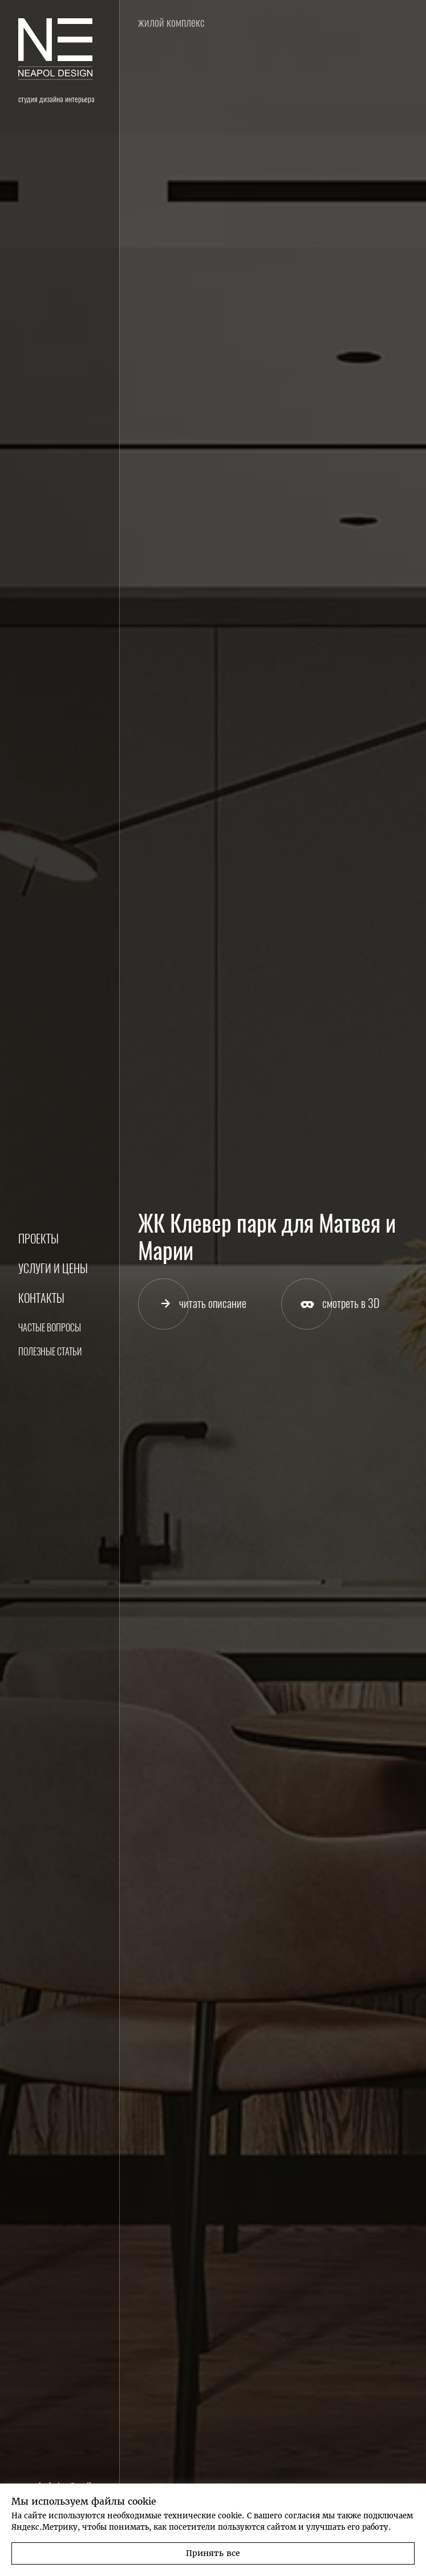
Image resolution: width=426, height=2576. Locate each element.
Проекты (38, 1238)
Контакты (41, 1298)
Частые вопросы (49, 1328)
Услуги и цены (53, 1268)
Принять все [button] (213, 2553)
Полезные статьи (50, 1352)
